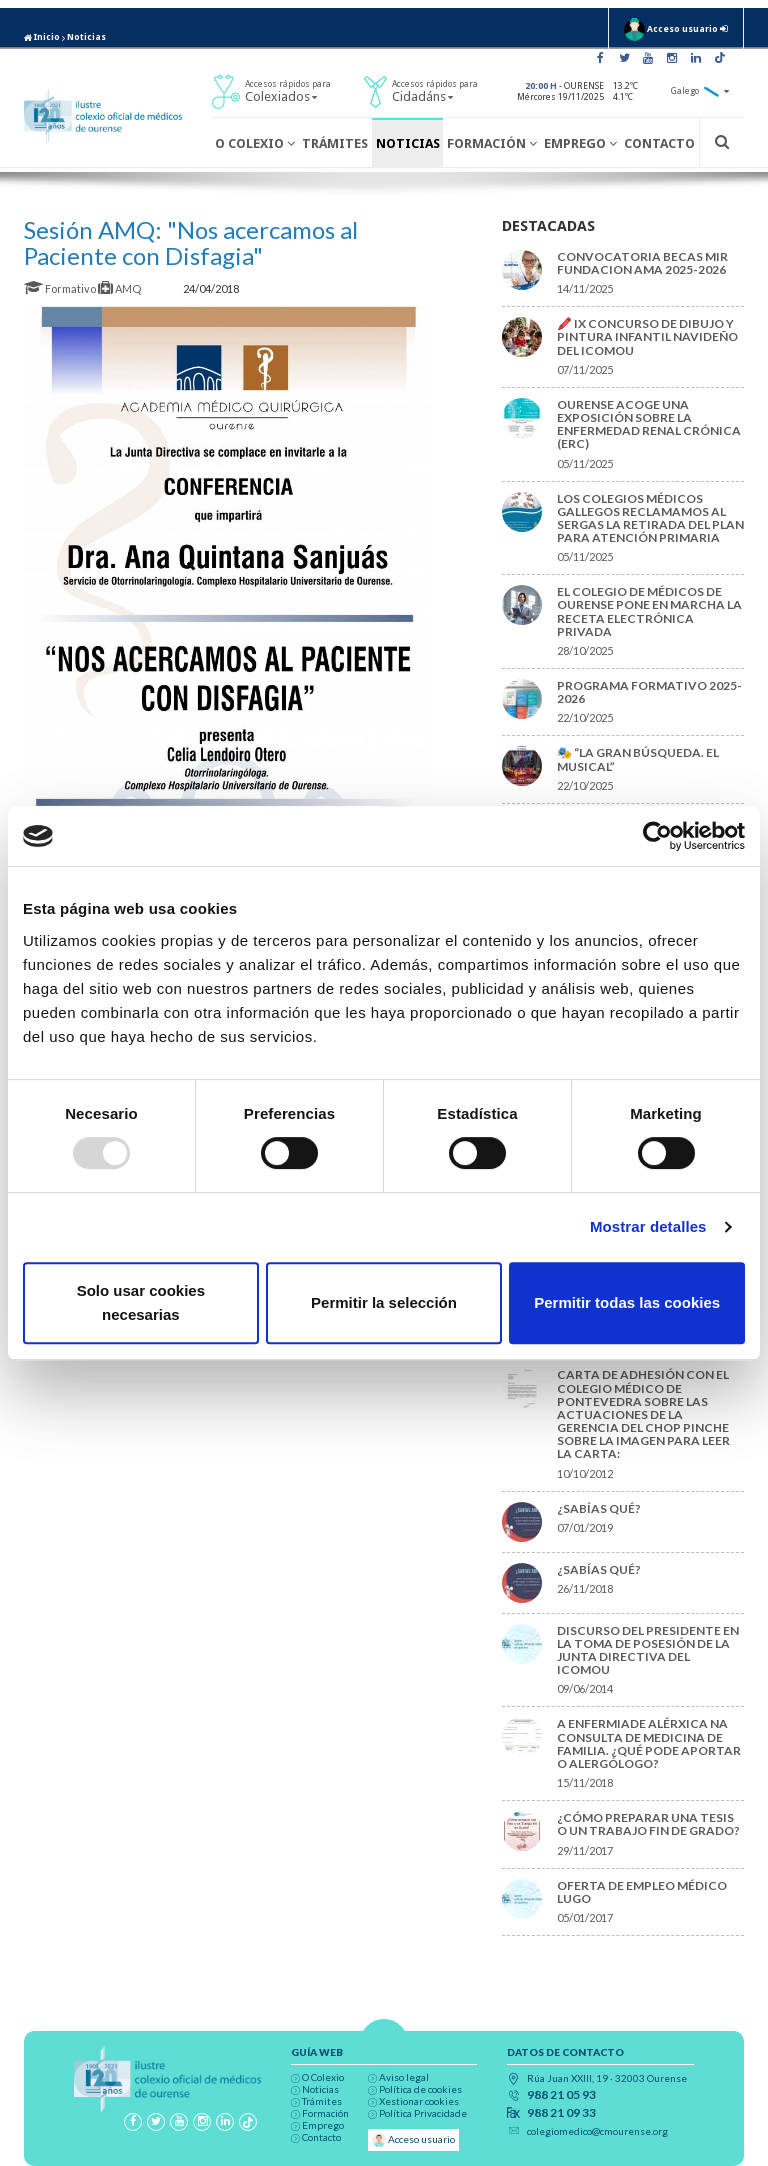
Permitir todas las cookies (627, 1302)
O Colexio (255, 143)
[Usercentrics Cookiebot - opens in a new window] (657, 836)
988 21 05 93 (561, 2095)
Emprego (580, 143)
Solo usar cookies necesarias (141, 1302)
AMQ (120, 288)
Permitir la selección (384, 1302)
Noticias (86, 37)
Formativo (61, 288)
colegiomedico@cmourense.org (597, 2131)
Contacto (659, 143)
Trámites (335, 143)
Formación (492, 143)
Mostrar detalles (648, 1226)
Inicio (42, 37)
